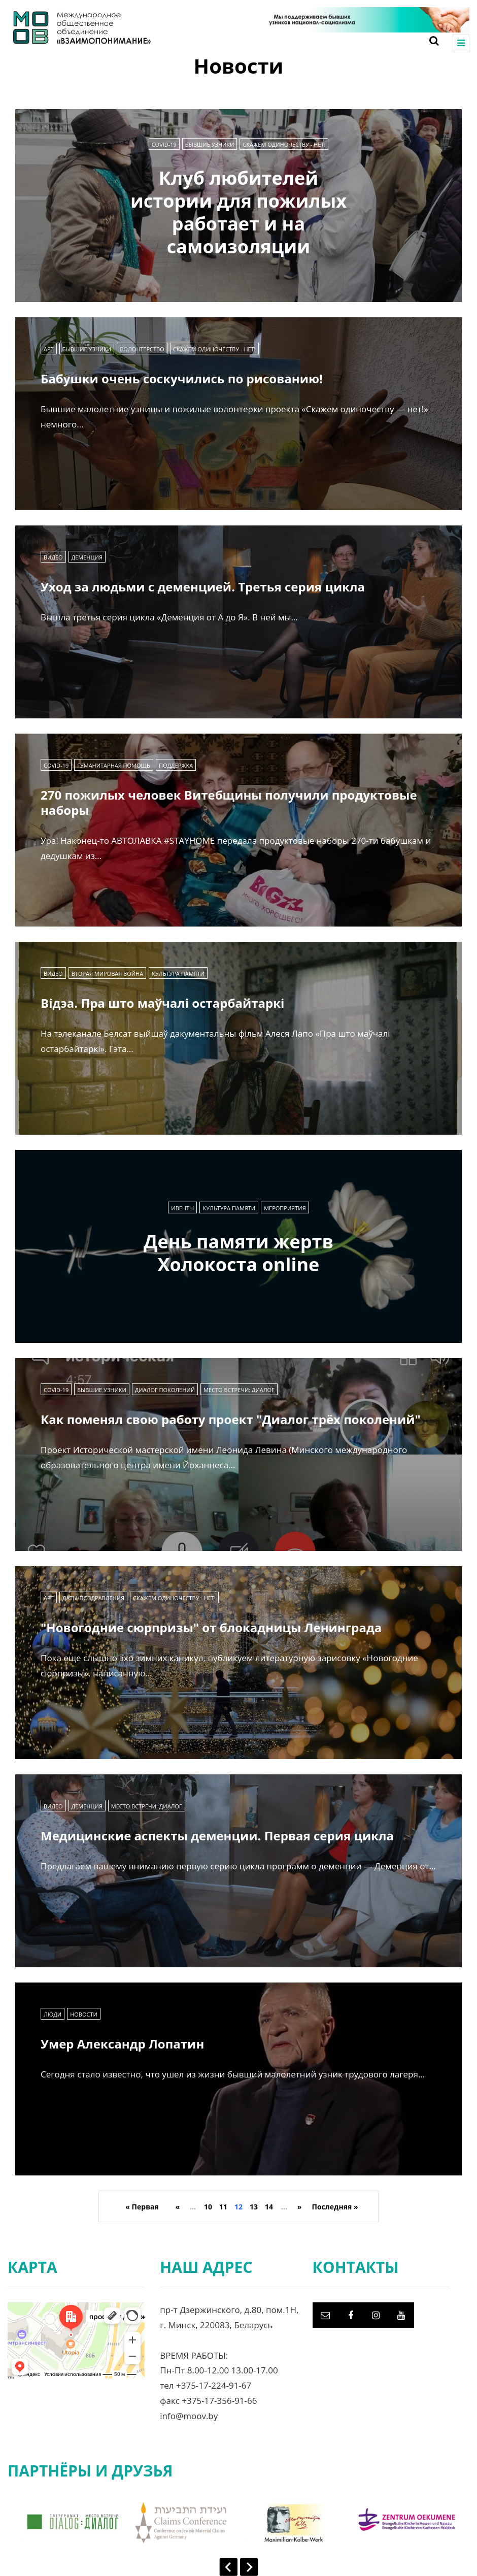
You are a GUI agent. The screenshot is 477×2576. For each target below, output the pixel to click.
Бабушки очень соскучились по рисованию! (182, 378)
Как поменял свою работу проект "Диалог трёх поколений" (231, 1419)
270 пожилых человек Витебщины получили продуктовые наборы (229, 802)
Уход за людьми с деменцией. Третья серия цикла (203, 586)
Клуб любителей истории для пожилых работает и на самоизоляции (238, 212)
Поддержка (176, 765)
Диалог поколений (165, 1390)
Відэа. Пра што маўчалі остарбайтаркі (162, 1003)
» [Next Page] (299, 2206)
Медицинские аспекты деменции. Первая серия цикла (217, 1835)
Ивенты (182, 1208)
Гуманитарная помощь (113, 765)
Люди (52, 2014)
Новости (83, 2014)
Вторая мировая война (108, 973)
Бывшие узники (209, 144)
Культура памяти (178, 973)
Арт (49, 349)
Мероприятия (285, 1208)
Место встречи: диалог (239, 1390)
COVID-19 (164, 144)
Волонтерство (142, 349)
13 (254, 2206)
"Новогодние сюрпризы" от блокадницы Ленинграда (211, 1627)
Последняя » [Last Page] (335, 2206)
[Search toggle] (430, 40)
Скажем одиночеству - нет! (284, 144)
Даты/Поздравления (93, 1598)
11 (223, 2206)
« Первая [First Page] (141, 2206)
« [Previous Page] (178, 2206)
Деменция (87, 557)
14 (269, 2206)
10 (208, 2206)
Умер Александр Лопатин (122, 2043)
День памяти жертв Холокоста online (238, 1253)
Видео (53, 557)
